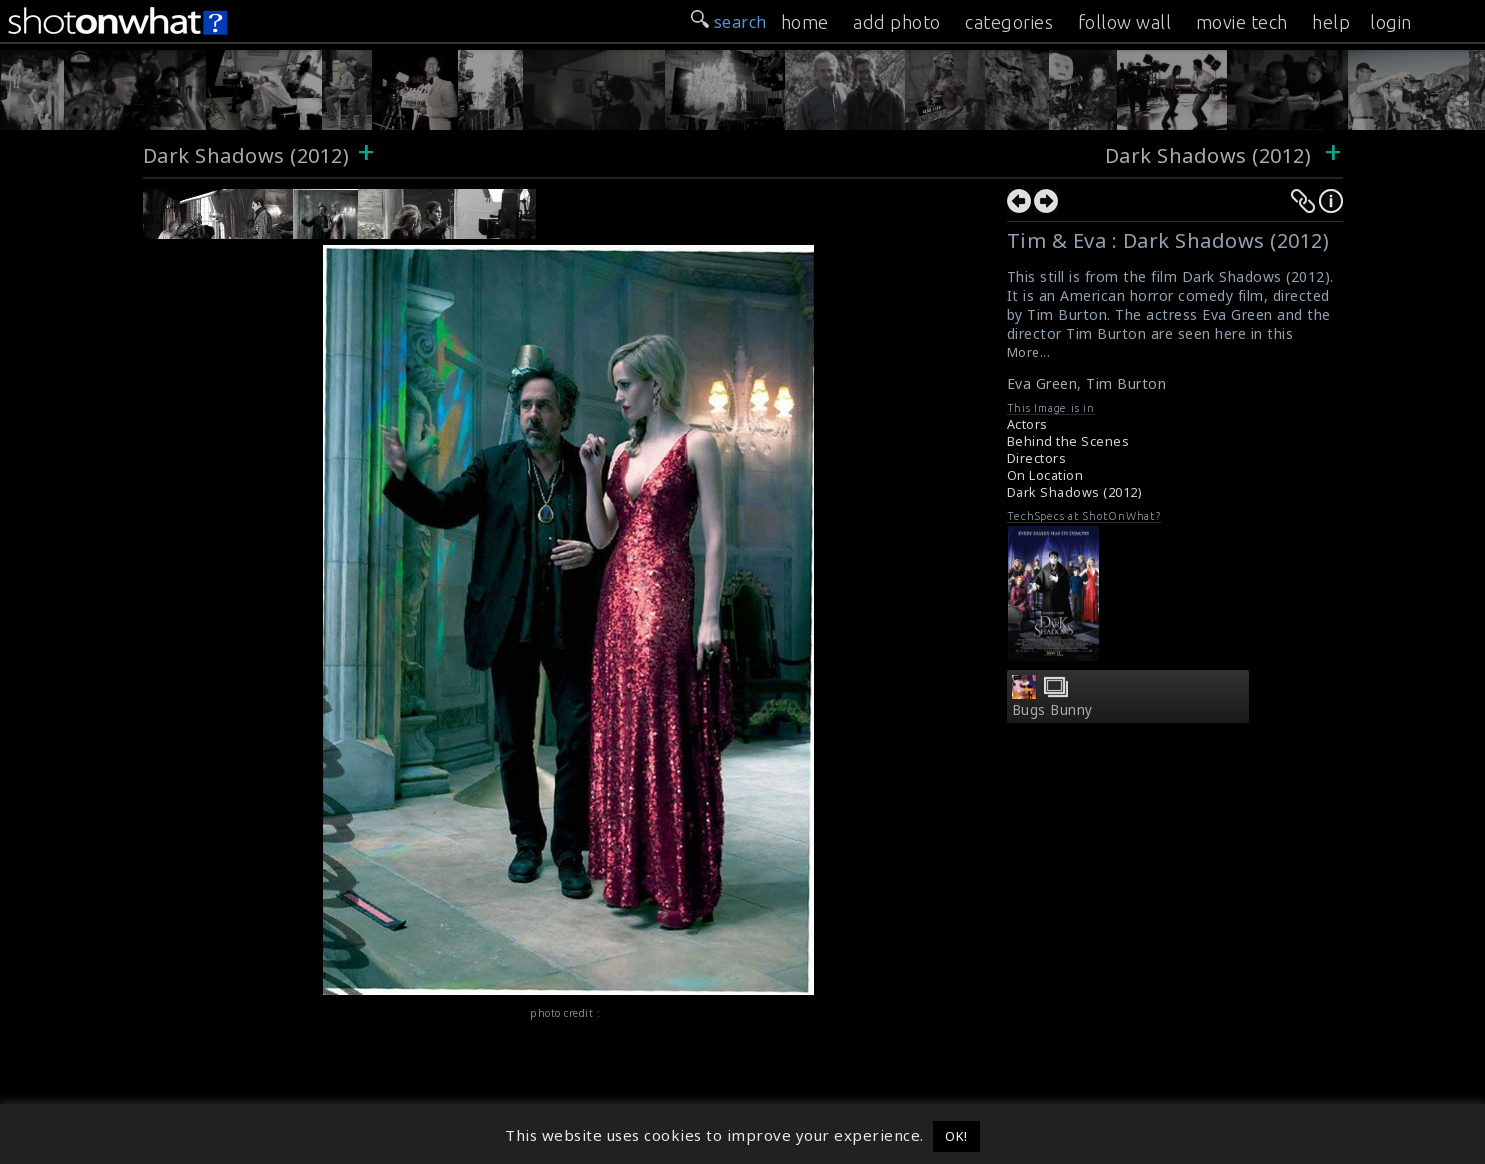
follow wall (1125, 22)
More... (1029, 352)
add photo (897, 22)
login (1391, 22)
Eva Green (1042, 383)
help (1331, 22)
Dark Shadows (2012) (246, 155)
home (805, 22)
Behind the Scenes (1068, 441)
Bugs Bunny (1052, 710)
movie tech (1242, 22)
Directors (1037, 458)
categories (1009, 22)
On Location (1045, 475)
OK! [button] (956, 1136)
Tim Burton (1126, 383)
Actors (1027, 424)
